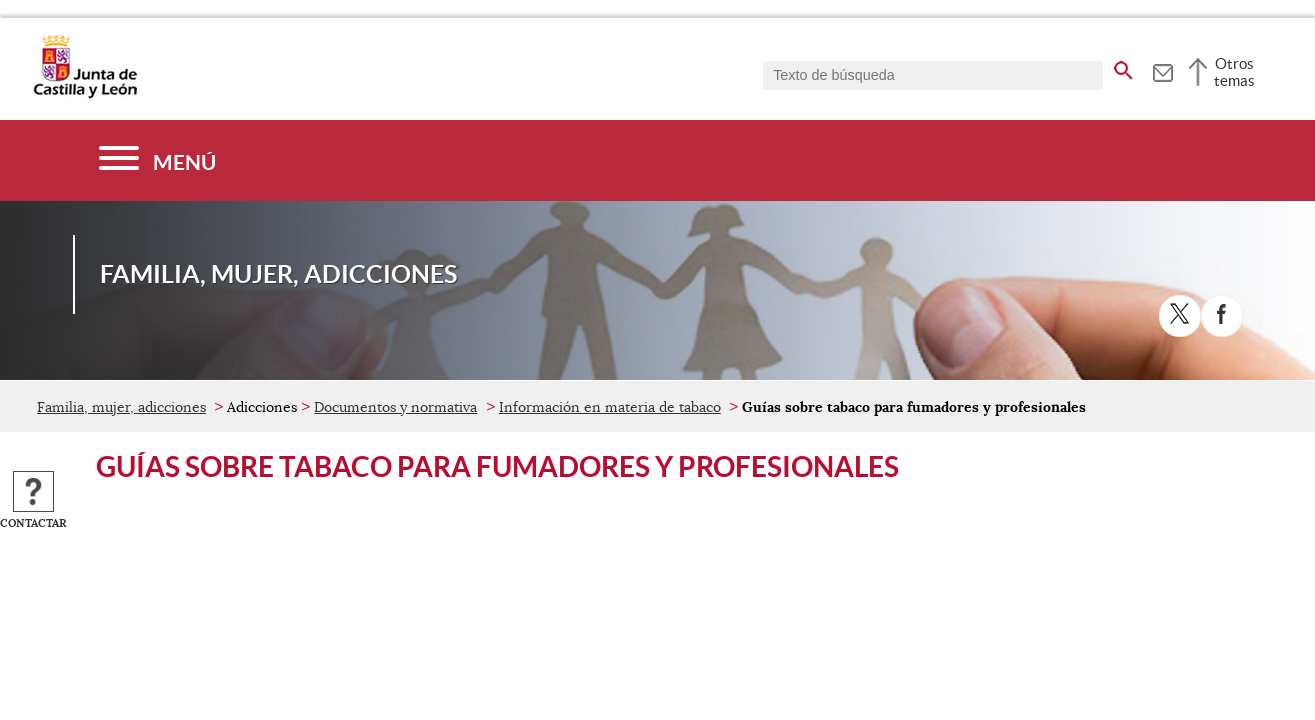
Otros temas (1234, 72)
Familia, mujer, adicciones (121, 407)
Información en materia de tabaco (610, 407)
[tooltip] (1162, 70)
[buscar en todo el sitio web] (1123, 67)
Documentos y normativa (395, 407)
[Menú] (157, 160)
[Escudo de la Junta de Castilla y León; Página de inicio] (85, 94)
